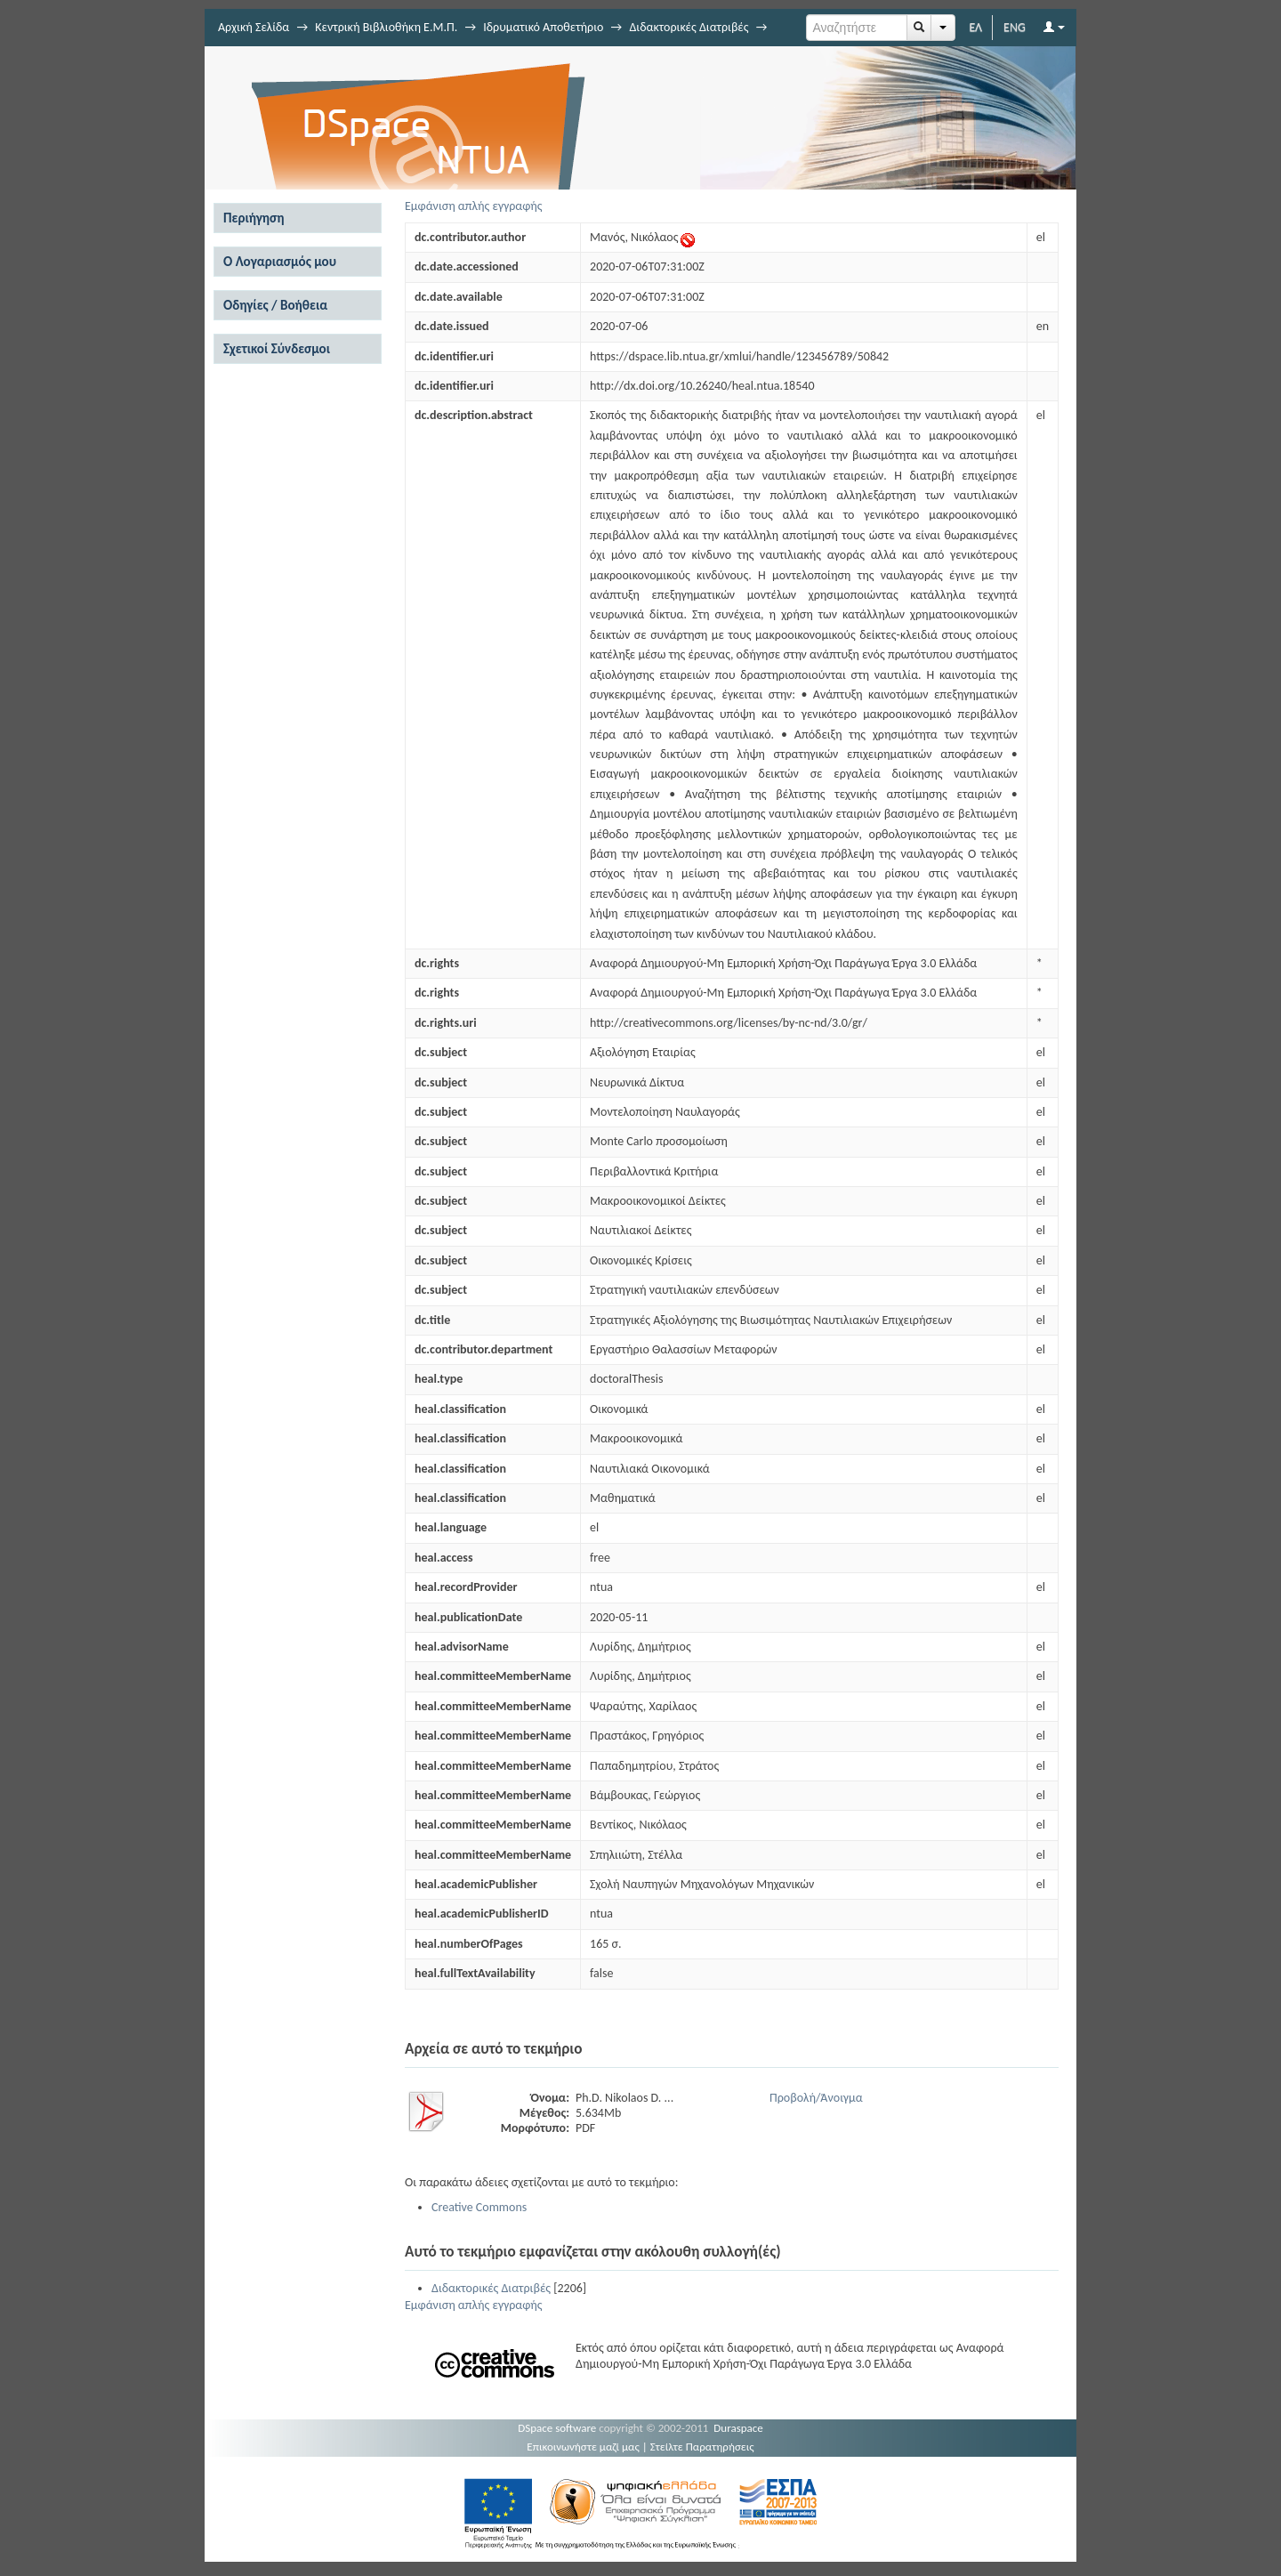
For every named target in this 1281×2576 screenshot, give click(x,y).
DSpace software (557, 2428)
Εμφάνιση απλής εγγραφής (474, 206)
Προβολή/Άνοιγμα (816, 2097)
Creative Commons (479, 2207)
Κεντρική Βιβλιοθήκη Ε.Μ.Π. (386, 27)
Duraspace (738, 2428)
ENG (1014, 27)
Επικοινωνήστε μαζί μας (583, 2446)
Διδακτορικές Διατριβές (688, 27)
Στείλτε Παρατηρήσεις (702, 2446)
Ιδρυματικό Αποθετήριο (543, 27)
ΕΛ (975, 27)
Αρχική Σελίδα (253, 27)
